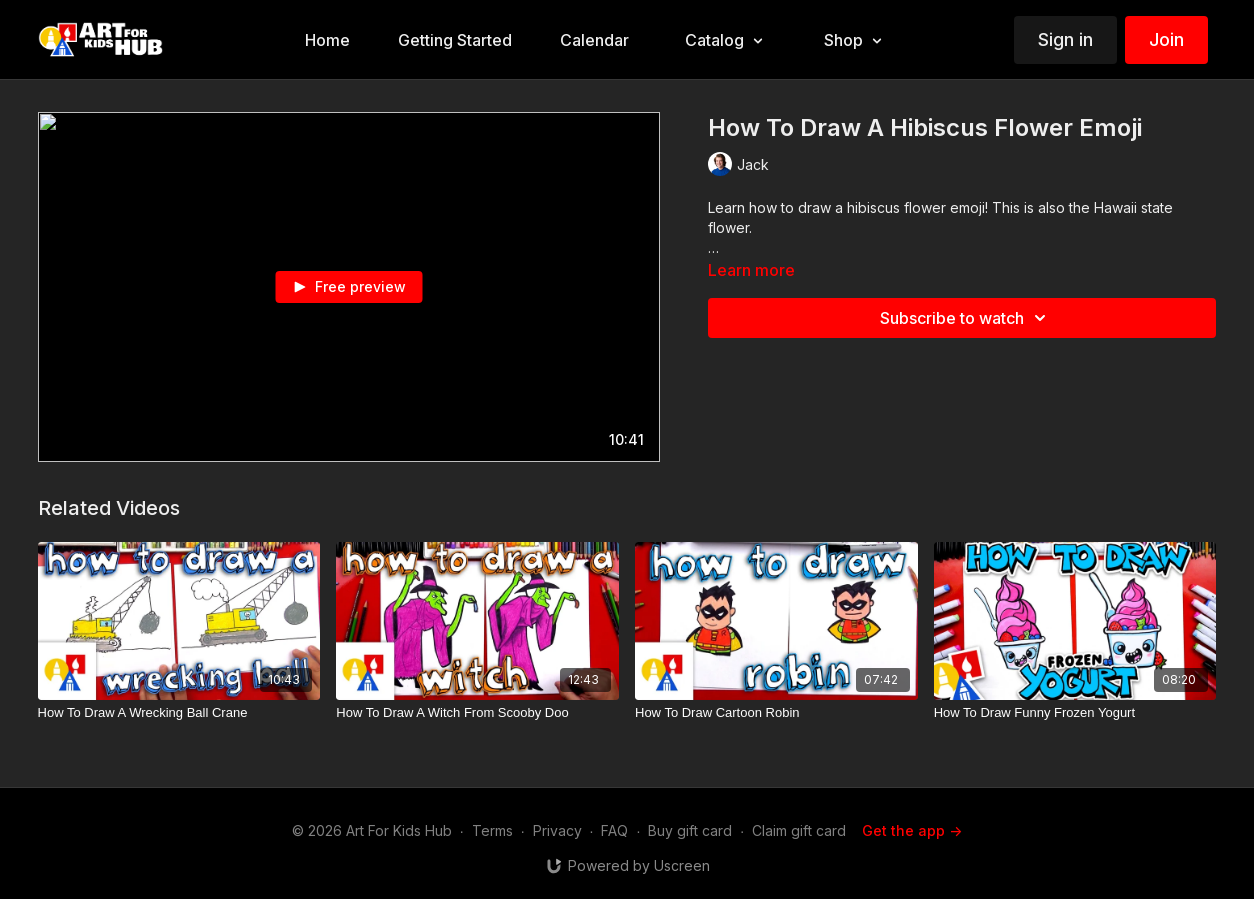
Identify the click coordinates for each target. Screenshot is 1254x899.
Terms (492, 830)
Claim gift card (799, 830)
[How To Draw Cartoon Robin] (776, 713)
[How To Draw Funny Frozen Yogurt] (1075, 713)
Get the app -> (912, 830)
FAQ (614, 830)
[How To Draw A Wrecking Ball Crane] (179, 713)
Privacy (557, 830)
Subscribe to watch (966, 318)
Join (1166, 39)
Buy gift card (690, 830)
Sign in (1065, 39)
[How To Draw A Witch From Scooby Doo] (477, 713)
